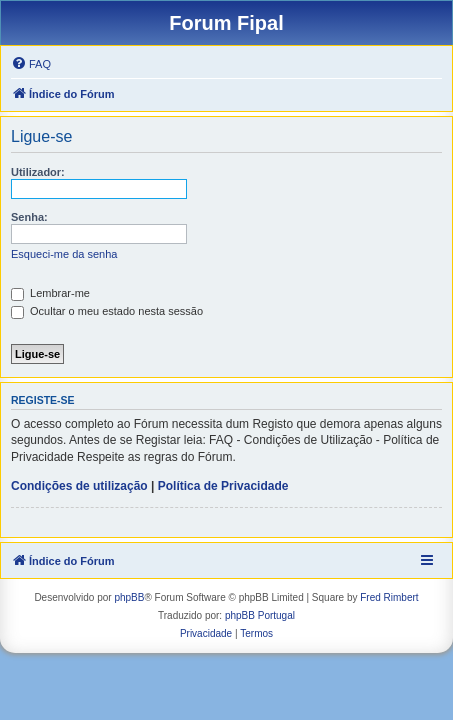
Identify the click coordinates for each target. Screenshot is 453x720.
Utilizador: (38, 172)
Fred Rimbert (389, 597)
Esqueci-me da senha (64, 254)
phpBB (129, 597)
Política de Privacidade (223, 486)
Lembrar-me (50, 293)
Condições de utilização (79, 486)
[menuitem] (31, 64)
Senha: (29, 217)
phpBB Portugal (260, 615)
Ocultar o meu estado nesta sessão (107, 311)
